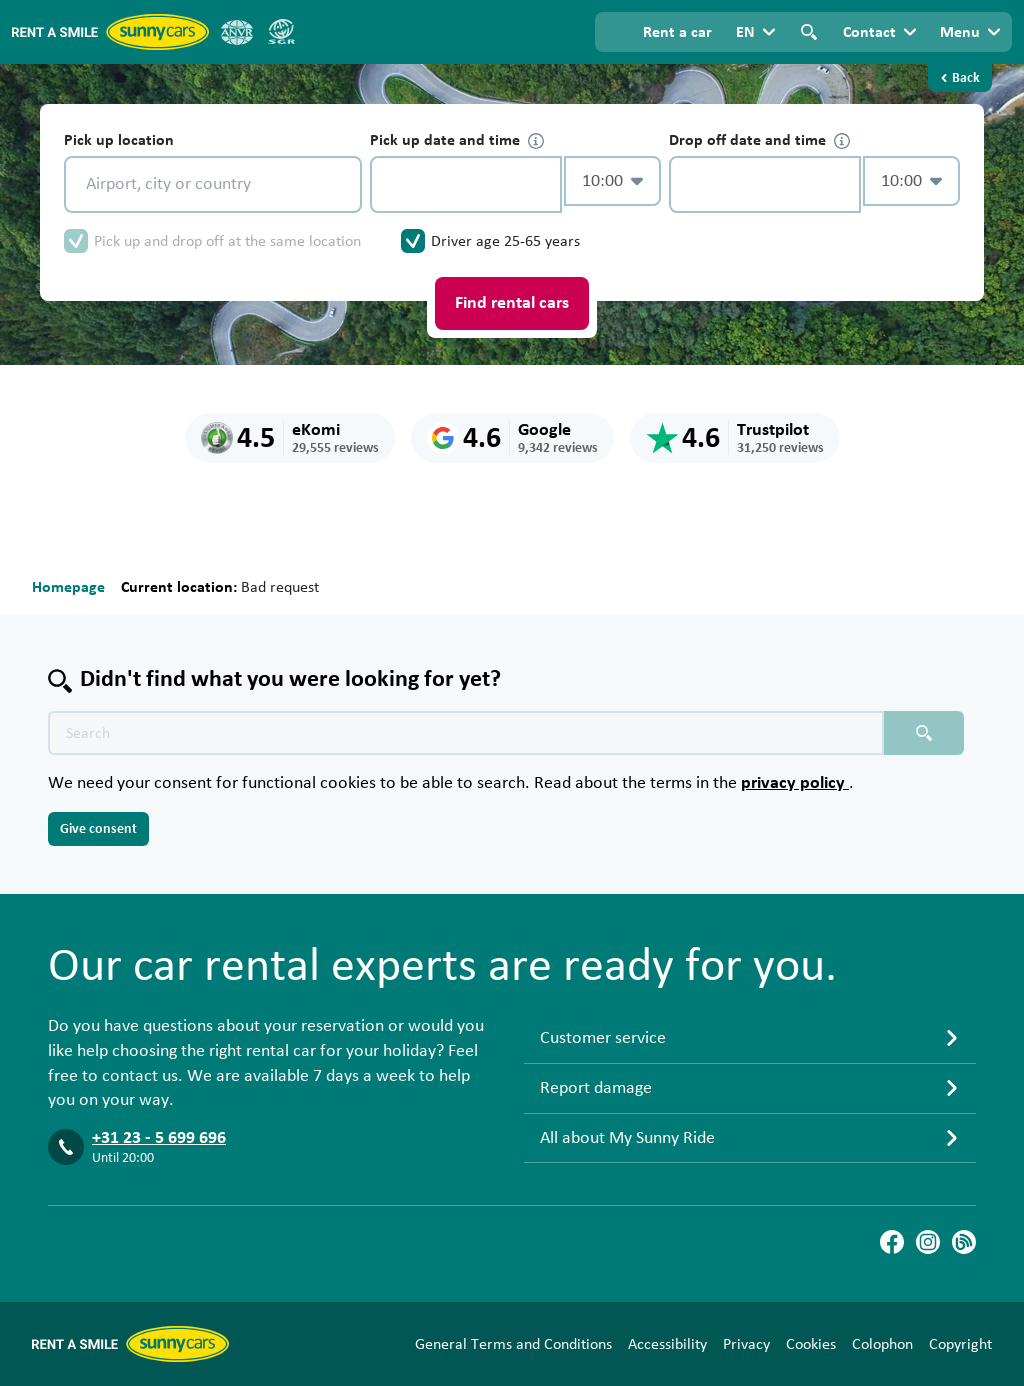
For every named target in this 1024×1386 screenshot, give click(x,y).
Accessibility (667, 1344)
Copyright (960, 1344)
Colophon (882, 1344)
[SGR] (281, 32)
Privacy (746, 1344)
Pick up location (119, 140)
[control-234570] (466, 184)
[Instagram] (928, 1242)
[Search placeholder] (924, 733)
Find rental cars (512, 303)
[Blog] (964, 1242)
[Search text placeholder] (466, 733)
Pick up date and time (457, 140)
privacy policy (795, 783)
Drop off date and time (759, 140)
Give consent (98, 829)
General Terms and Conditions (513, 1344)
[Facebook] (892, 1242)
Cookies (811, 1344)
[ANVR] (237, 32)
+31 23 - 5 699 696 (159, 1138)
